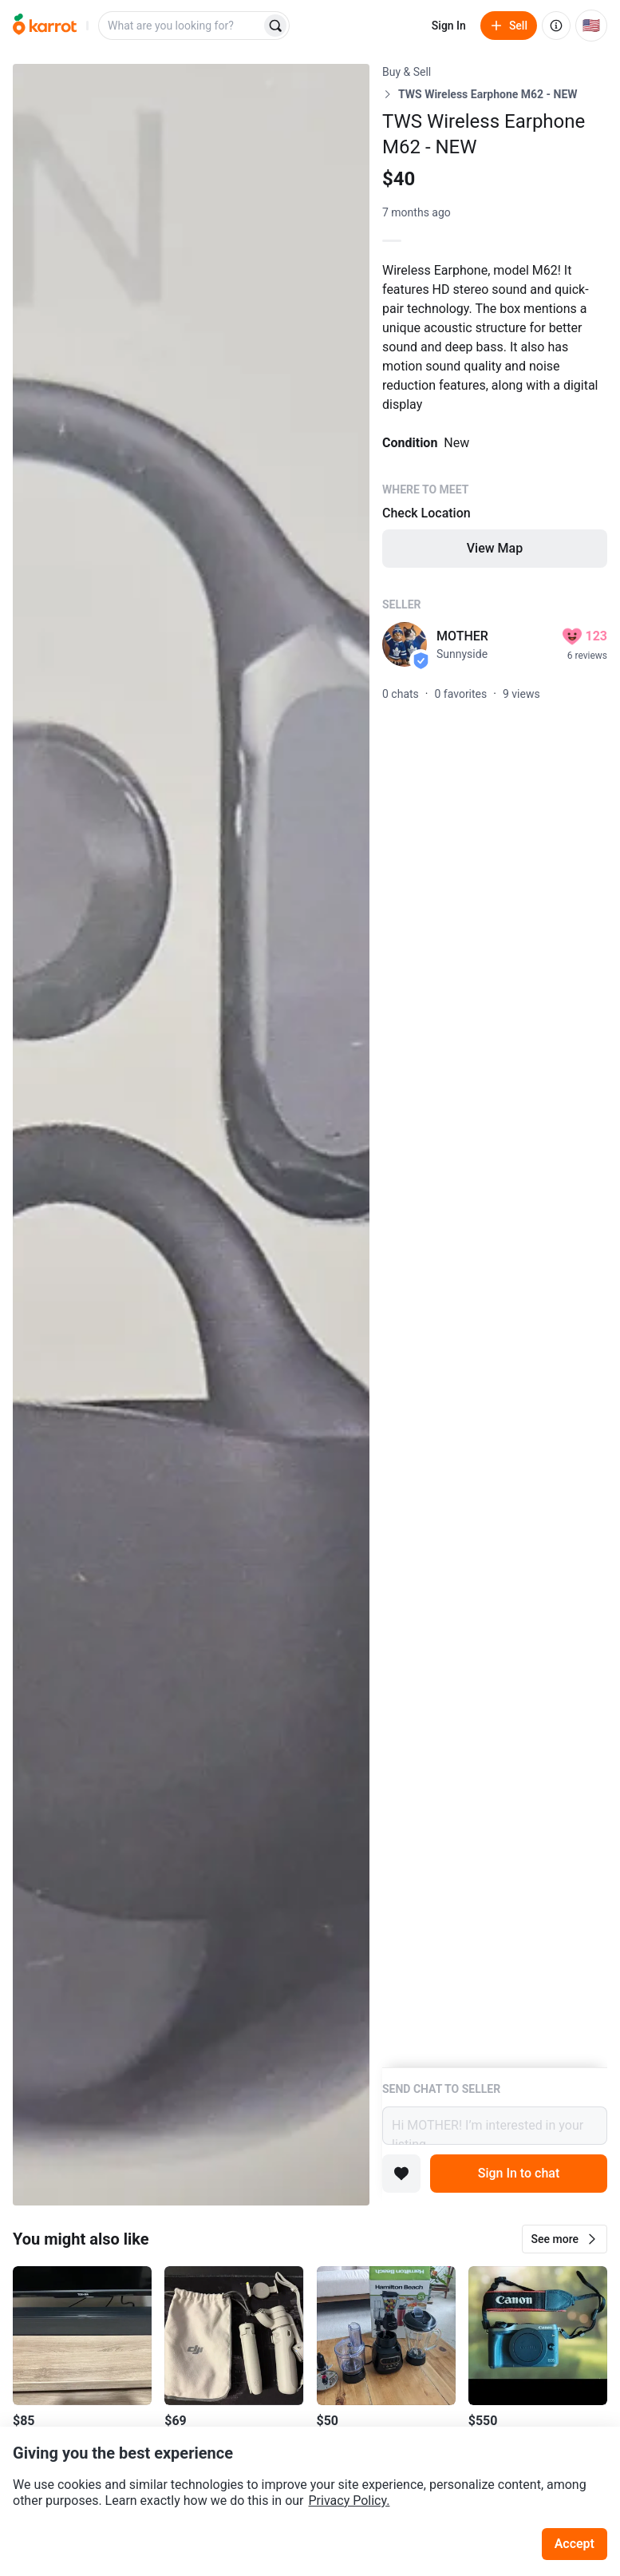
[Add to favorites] (401, 2173)
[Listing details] (494, 1065)
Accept (574, 2543)
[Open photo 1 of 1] (191, 1134)
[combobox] (181, 25)
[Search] (275, 25)
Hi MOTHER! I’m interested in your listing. (494, 2125)
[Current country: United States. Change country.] (591, 26)
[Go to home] (45, 26)
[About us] (556, 25)
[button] (564, 2239)
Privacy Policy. (349, 2500)
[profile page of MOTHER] (404, 644)
